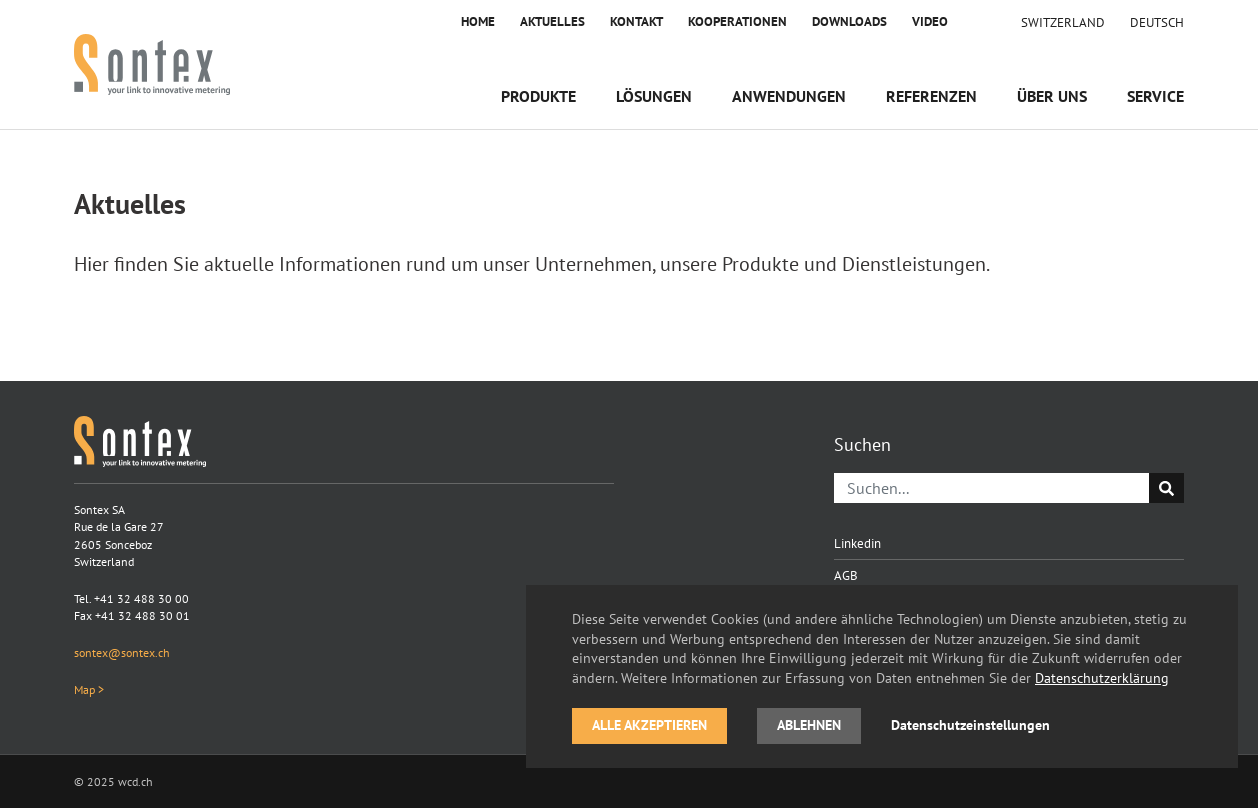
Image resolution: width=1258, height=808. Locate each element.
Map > (89, 689)
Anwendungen (789, 96)
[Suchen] (992, 488)
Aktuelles (552, 21)
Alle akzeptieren (649, 725)
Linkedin (857, 543)
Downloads (849, 21)
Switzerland (1063, 22)
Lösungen (654, 96)
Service (1155, 96)
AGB (846, 575)
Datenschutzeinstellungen (970, 725)
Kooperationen (737, 21)
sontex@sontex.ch (122, 652)
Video (930, 21)
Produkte (538, 96)
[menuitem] (1157, 22)
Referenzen (931, 96)
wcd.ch (135, 781)
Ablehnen (809, 725)
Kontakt (636, 21)
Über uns (1052, 96)
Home (478, 21)
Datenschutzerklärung (1102, 677)
